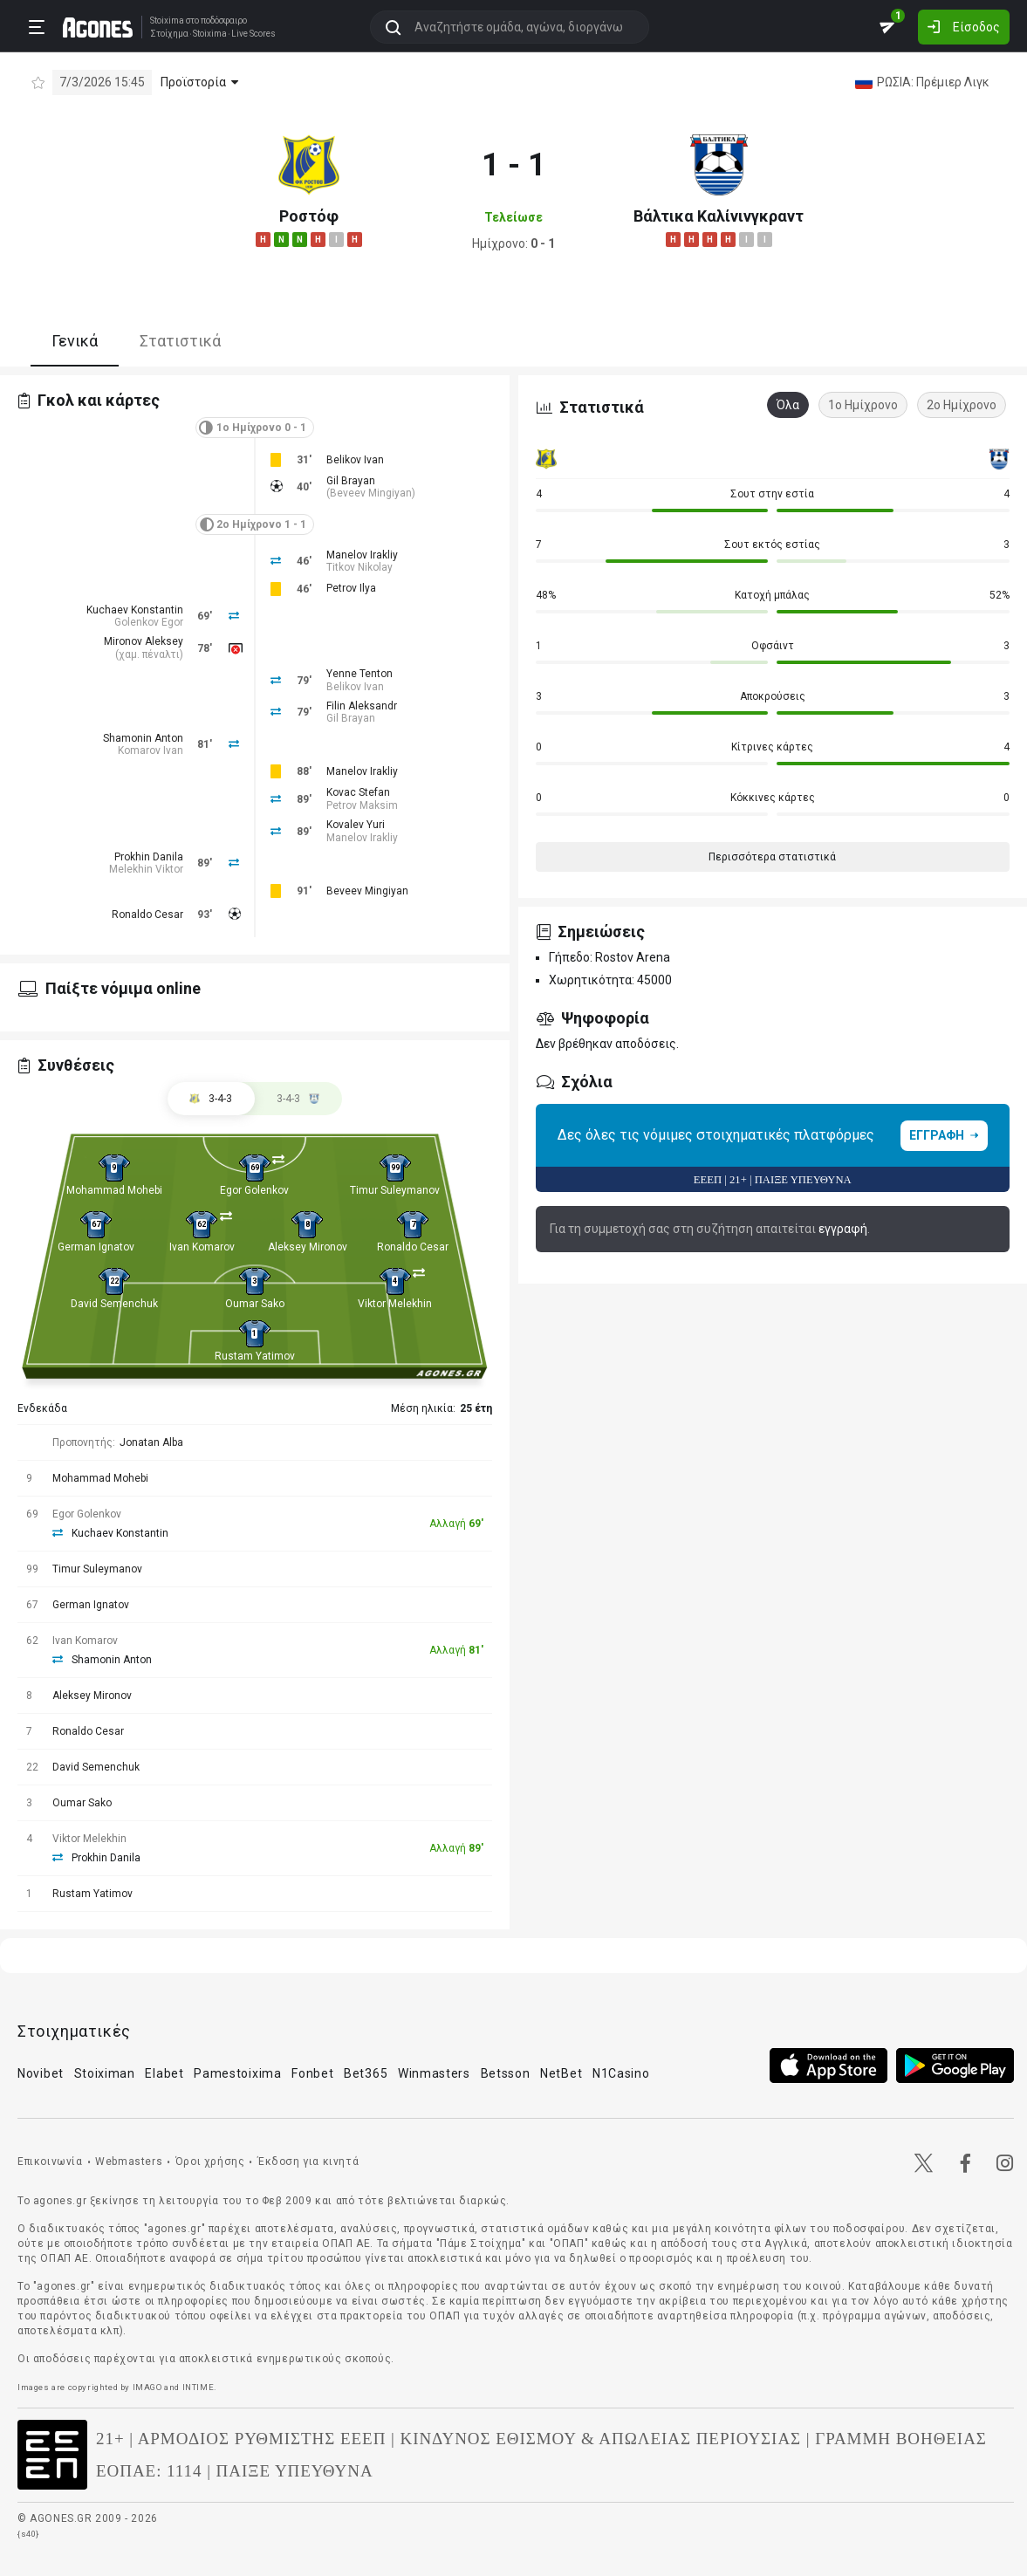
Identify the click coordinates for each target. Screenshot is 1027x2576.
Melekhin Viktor (146, 869)
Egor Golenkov (254, 1190)
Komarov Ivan (150, 750)
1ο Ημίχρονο (863, 405)
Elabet (164, 2073)
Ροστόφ (309, 216)
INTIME (198, 2387)
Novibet (40, 2073)
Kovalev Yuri (355, 825)
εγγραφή (842, 1229)
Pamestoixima (237, 2073)
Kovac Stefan (358, 792)
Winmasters (434, 2073)
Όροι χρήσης (210, 2161)
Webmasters (128, 2161)
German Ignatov (96, 1247)
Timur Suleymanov (395, 1190)
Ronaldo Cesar (147, 914)
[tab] (298, 1098)
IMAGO (147, 2387)
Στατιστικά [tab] (180, 341)
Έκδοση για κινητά (308, 2161)
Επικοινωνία (50, 2161)
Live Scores (253, 34)
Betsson (506, 2073)
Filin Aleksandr (361, 706)
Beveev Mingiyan (371, 493)
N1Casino (621, 2073)
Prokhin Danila (148, 857)
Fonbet (312, 2073)
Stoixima (167, 20)
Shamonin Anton (143, 738)
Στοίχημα (169, 34)
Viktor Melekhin (395, 1304)
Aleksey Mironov (307, 1247)
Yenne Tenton (359, 674)
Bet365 (365, 2073)
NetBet (561, 2073)
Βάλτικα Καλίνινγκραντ (718, 216)
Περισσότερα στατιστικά (772, 857)
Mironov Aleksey (143, 641)
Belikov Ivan (355, 460)
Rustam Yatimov (255, 1356)
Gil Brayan (350, 481)
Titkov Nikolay (359, 567)
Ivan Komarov (202, 1247)
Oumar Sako (254, 1304)
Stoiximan (104, 2073)
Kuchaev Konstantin (134, 610)
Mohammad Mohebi (114, 1190)
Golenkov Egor (148, 622)
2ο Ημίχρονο (961, 405)
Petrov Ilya (351, 588)
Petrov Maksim (362, 805)
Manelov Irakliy (362, 555)
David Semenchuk (114, 1304)
